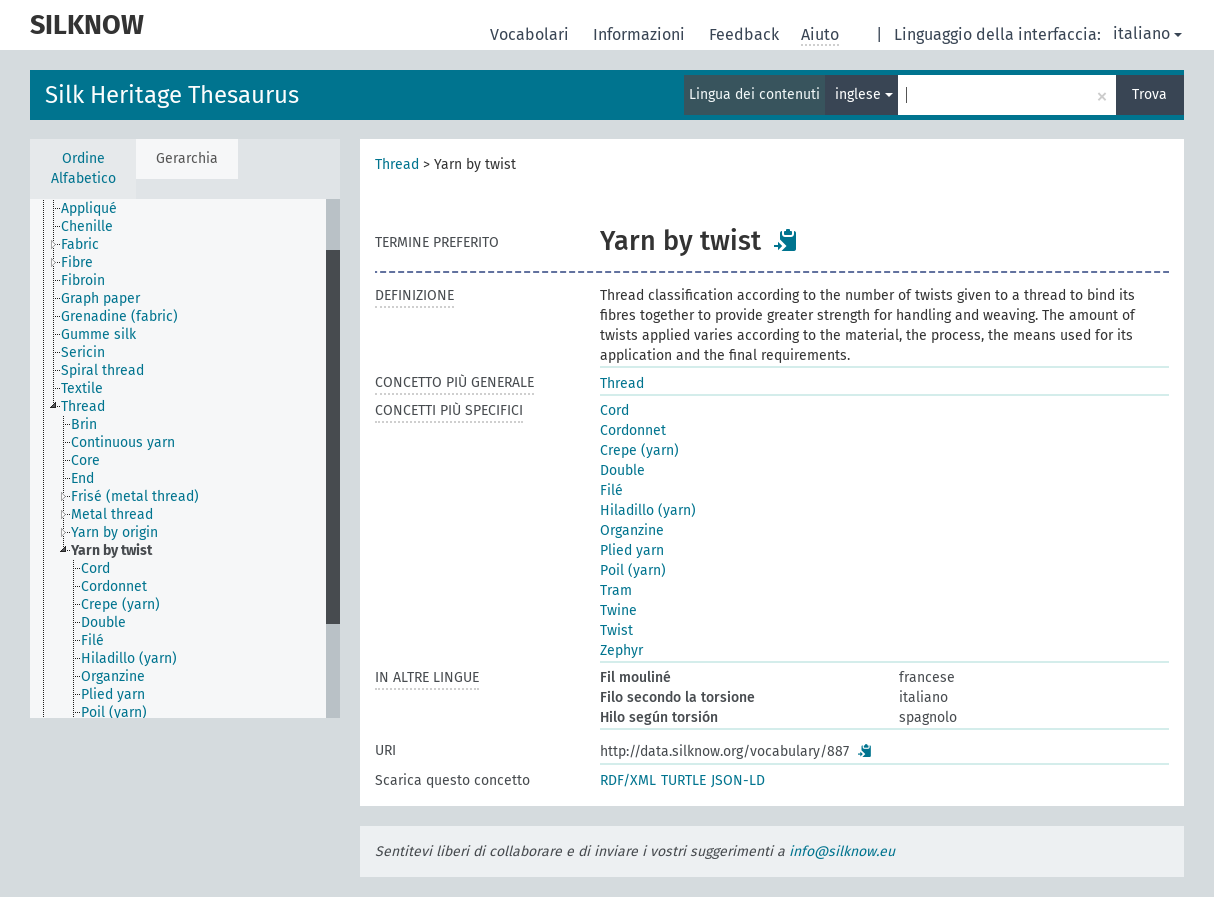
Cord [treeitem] (95, 568)
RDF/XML (628, 780)
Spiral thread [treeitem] (102, 370)
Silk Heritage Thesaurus (172, 95)
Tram (616, 590)
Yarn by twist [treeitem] (111, 550)
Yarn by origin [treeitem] (114, 532)
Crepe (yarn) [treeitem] (120, 604)
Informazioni (641, 34)
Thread (397, 164)
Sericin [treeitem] (83, 352)
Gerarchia (187, 158)
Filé (611, 490)
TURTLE (683, 780)
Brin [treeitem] (84, 424)
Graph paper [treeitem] (100, 298)
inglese (864, 94)
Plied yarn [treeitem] (113, 694)
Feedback (746, 34)
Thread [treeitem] (83, 406)
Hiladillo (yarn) (648, 510)
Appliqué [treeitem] (89, 208)
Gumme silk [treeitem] (98, 334)
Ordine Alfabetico (83, 168)
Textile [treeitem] (82, 388)
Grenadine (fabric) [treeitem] (119, 316)
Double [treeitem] (103, 622)
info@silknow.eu (842, 851)
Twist (616, 630)
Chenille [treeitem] (87, 226)
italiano (1147, 33)
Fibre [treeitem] (77, 262)
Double (622, 470)
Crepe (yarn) (639, 450)
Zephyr (621, 650)
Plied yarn (632, 550)
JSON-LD (738, 780)
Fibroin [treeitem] (83, 280)
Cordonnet (633, 430)
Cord (614, 410)
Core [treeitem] (85, 460)
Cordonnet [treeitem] (114, 586)
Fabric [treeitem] (80, 244)
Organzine (632, 530)
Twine (618, 610)
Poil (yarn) (633, 570)
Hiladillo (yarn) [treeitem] (129, 658)
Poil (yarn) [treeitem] (114, 712)
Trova (1149, 94)
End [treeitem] (82, 478)
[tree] (185, 458)
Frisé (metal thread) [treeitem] (135, 496)
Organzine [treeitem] (113, 676)
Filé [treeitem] (92, 640)
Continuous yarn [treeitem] (123, 442)
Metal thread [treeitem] (112, 514)
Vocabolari (531, 34)
